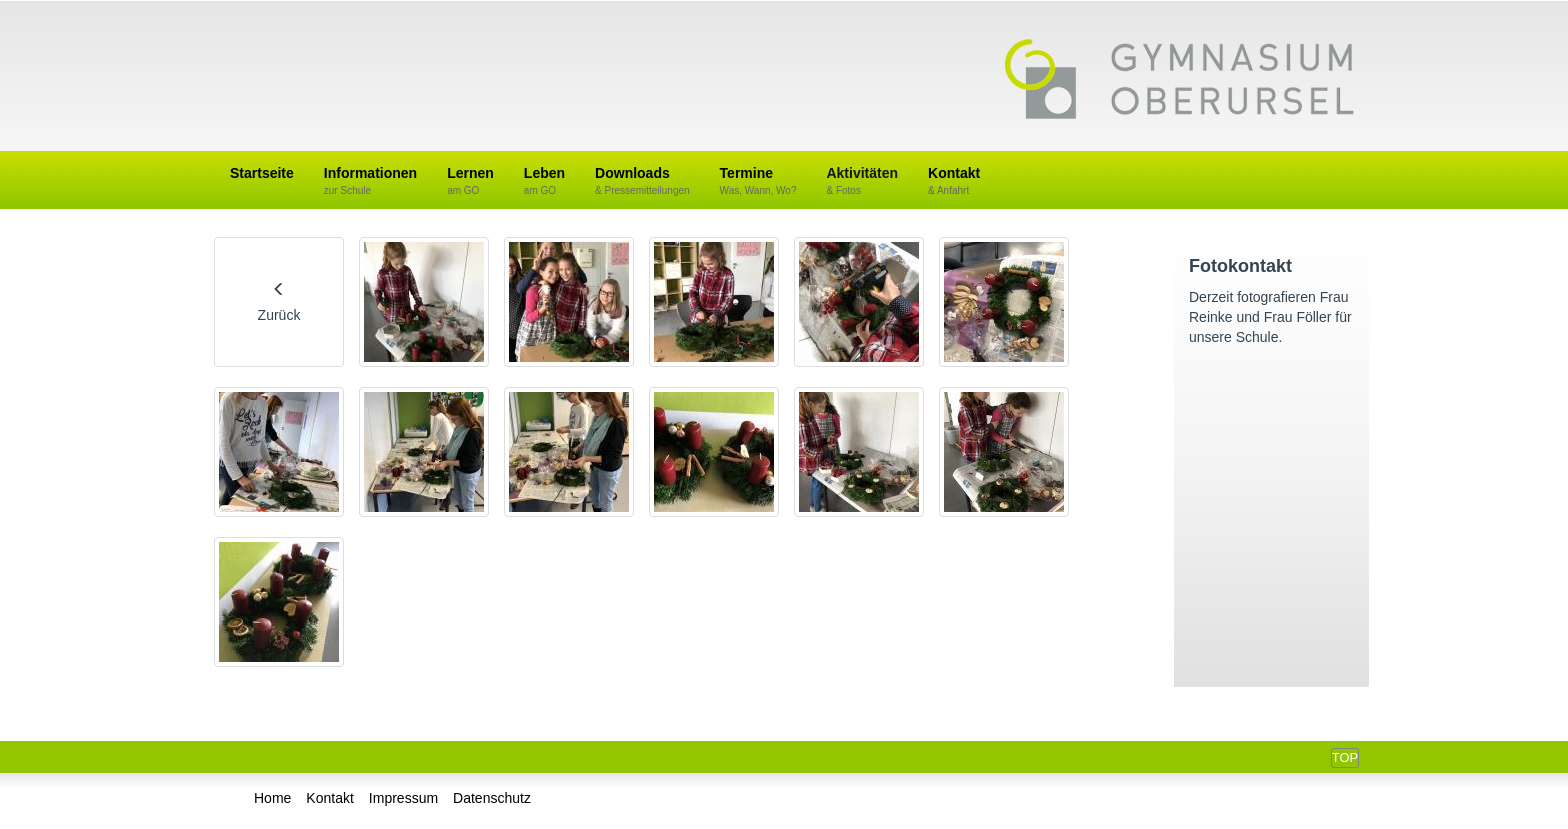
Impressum (403, 798)
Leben (544, 181)
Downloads (642, 181)
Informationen (370, 181)
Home (272, 798)
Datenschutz (492, 798)
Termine (758, 181)
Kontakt (954, 181)
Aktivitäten (862, 181)
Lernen (470, 181)
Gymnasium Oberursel (1179, 81)
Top (1345, 757)
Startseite (262, 173)
